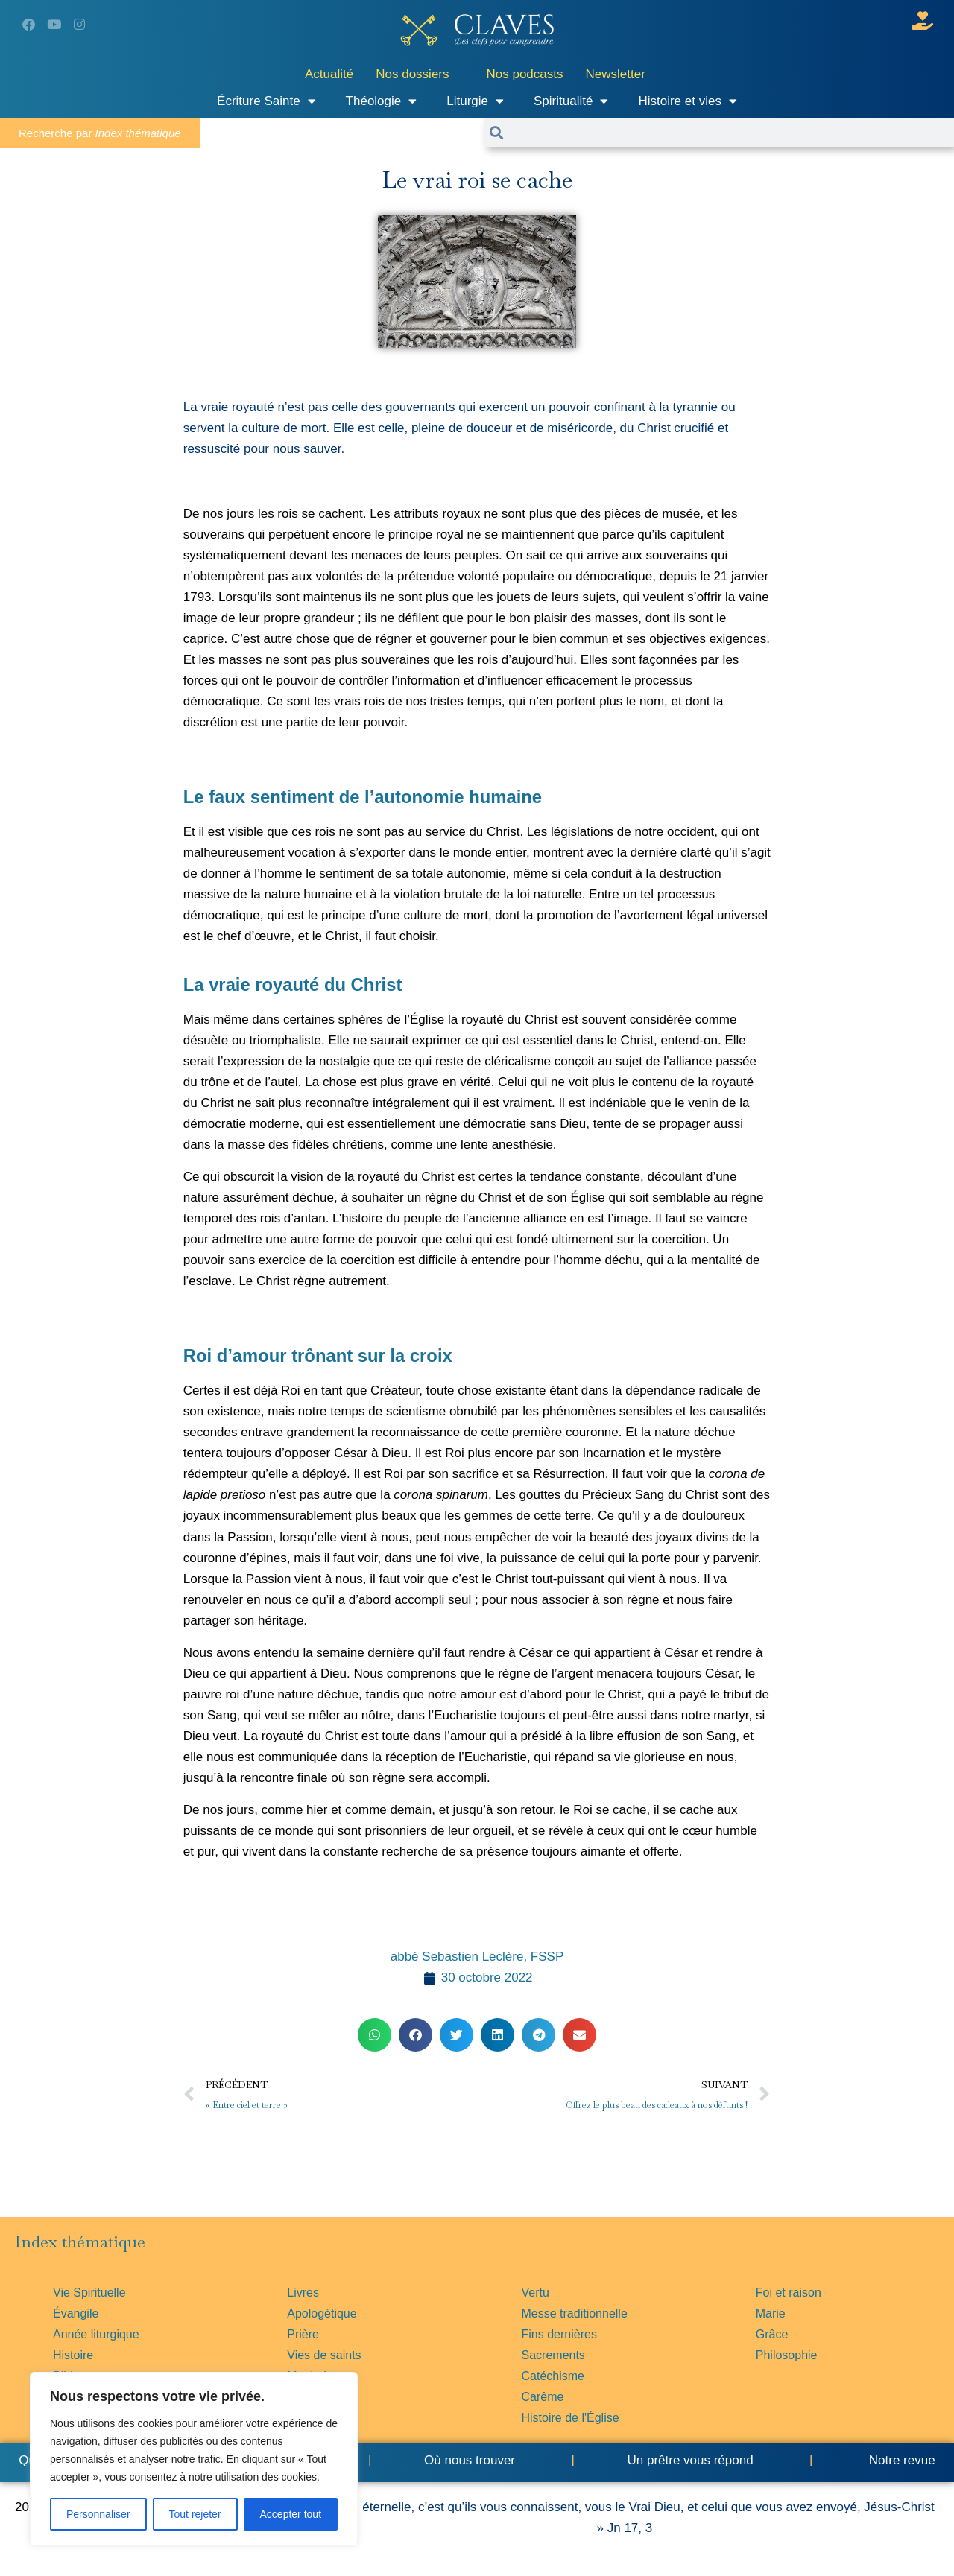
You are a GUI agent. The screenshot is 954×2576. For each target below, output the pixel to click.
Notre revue (900, 2460)
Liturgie (475, 101)
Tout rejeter (195, 2514)
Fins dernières (559, 2334)
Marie (771, 2313)
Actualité (329, 74)
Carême (543, 2397)
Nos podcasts (525, 74)
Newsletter (615, 74)
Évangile (75, 2313)
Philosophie (787, 2355)
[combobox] (728, 132)
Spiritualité (571, 101)
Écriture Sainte (266, 101)
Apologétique (321, 2313)
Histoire (73, 2355)
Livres (303, 2292)
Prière (303, 2334)
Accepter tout (291, 2514)
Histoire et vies (687, 101)
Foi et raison (788, 2292)
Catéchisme (553, 2376)
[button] (374, 2035)
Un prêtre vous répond (690, 2460)
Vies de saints (324, 2355)
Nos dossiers (412, 74)
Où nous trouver (469, 2460)
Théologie (381, 101)
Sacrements (553, 2355)
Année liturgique (96, 2334)
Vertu (535, 2292)
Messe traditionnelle (575, 2313)
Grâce (772, 2334)
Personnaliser (98, 2514)
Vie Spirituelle (89, 2292)
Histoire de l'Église (570, 2417)
